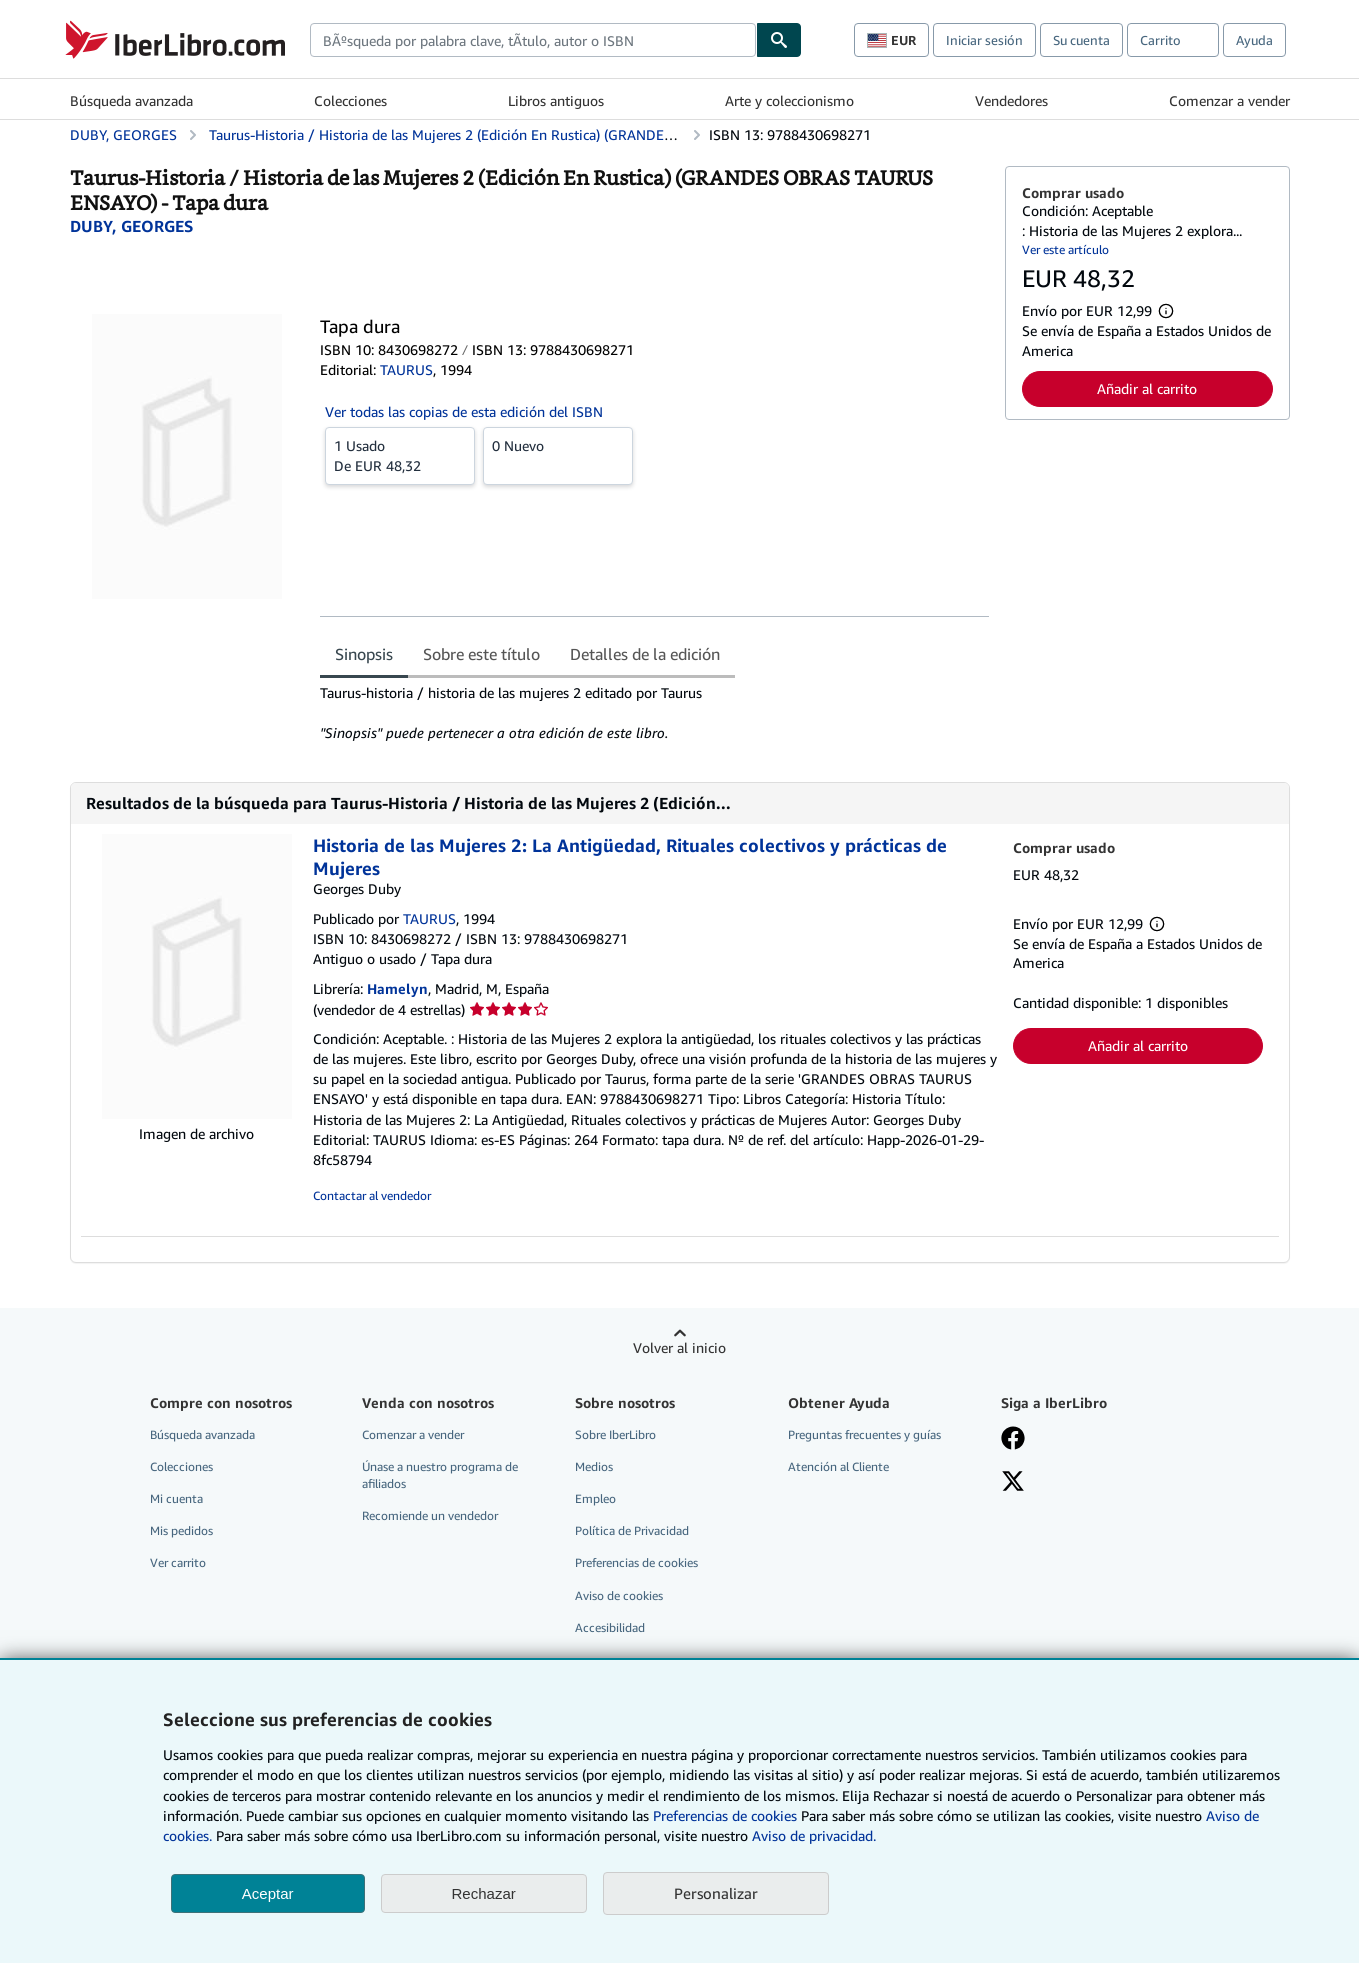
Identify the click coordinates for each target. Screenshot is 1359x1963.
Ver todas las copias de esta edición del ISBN (464, 411)
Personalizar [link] (716, 1893)
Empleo (595, 1498)
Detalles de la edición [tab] (645, 654)
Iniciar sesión (984, 40)
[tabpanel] (654, 713)
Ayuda (1254, 40)
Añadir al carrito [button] (1147, 388)
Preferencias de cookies (725, 1815)
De (400, 455)
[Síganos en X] (1013, 1483)
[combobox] (533, 40)
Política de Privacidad (632, 1530)
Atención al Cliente (838, 1466)
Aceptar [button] (268, 1893)
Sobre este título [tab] (481, 654)
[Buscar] (779, 40)
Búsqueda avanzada (131, 100)
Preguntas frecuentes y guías (864, 1434)
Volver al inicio (679, 1347)
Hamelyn (397, 988)
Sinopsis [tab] (364, 654)
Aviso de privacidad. (814, 1835)
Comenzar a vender (1229, 100)
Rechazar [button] (484, 1893)
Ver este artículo (1065, 249)
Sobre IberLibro (615, 1434)
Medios (594, 1466)
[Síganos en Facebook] (1013, 1440)
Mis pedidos (181, 1530)
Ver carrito (178, 1562)
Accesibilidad (610, 1627)
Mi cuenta (176, 1498)
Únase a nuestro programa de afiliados (440, 1475)
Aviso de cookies (619, 1595)
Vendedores (1011, 100)
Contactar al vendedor (372, 1195)
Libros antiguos (556, 100)
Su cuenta (1081, 40)
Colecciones (350, 100)
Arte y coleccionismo (789, 100)
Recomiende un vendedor (430, 1515)
